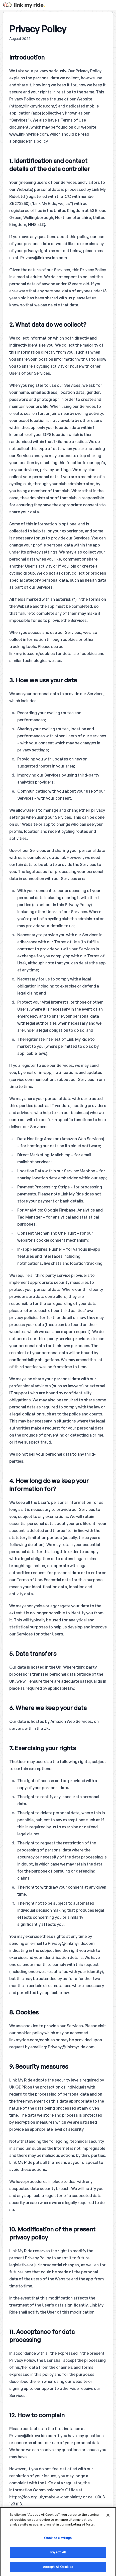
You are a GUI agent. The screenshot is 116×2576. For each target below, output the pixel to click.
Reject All (58, 2554)
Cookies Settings (58, 2540)
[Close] (107, 2517)
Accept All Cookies (58, 2569)
